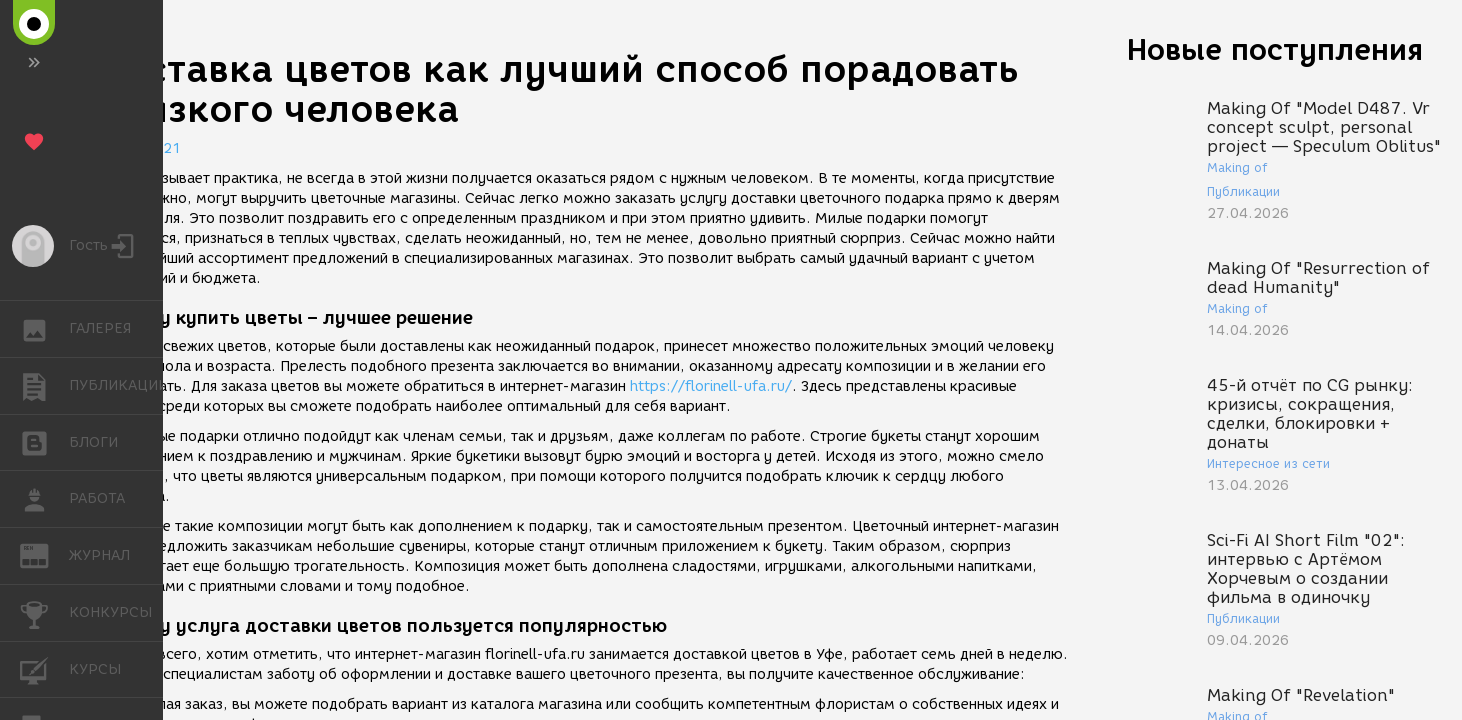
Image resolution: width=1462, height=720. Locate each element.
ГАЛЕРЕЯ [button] (44, 329)
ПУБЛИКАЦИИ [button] (44, 386)
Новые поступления (1275, 49)
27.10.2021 (140, 148)
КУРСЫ (44, 668)
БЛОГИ (44, 441)
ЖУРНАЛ (44, 554)
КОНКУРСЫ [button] (44, 613)
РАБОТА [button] (44, 499)
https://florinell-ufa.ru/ (711, 386)
